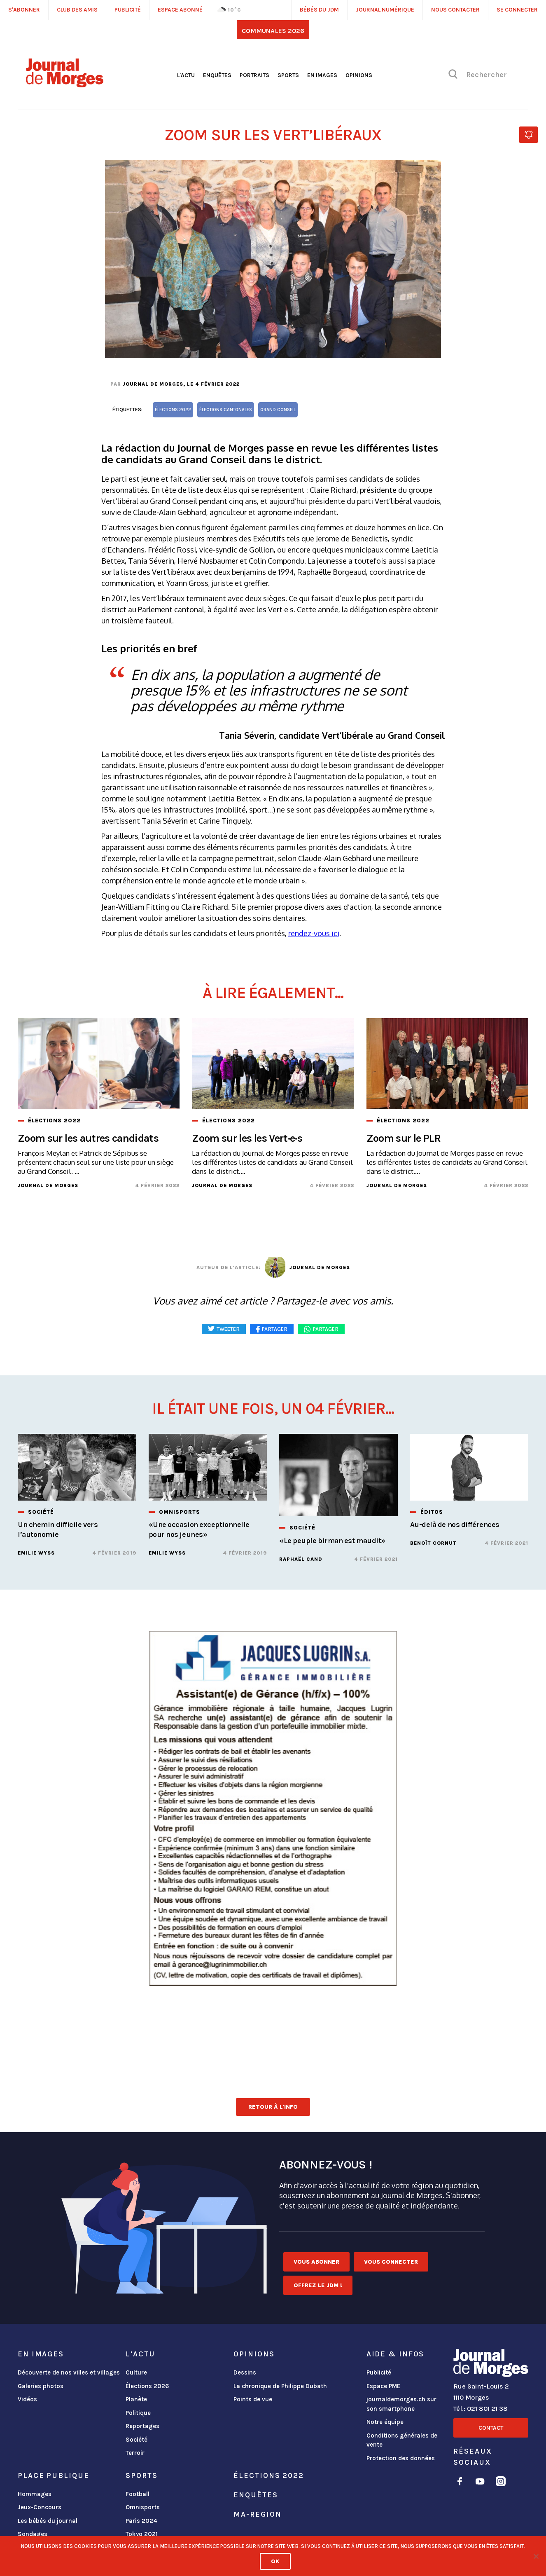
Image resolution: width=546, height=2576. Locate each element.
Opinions (358, 75)
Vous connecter (391, 2261)
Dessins (244, 2372)
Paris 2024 (141, 2520)
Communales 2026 (273, 31)
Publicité (378, 2372)
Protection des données (400, 2458)
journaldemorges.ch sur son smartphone (401, 2404)
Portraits (254, 75)
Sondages (32, 2534)
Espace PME (383, 2386)
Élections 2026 (147, 2386)
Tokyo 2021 (142, 2534)
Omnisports (143, 2507)
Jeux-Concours (39, 2507)
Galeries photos (40, 2386)
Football (137, 2494)
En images (322, 75)
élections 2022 (173, 409)
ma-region (257, 2514)
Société (136, 2439)
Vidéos (27, 2399)
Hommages (34, 2494)
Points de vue (252, 2399)
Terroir (135, 2453)
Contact (490, 2427)
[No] (536, 2556)
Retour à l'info (273, 2106)
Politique (138, 2413)
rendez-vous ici (313, 933)
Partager (325, 1329)
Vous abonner (316, 2261)
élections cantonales (225, 409)
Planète (136, 2399)
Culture (136, 2372)
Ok (275, 2561)
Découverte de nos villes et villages (69, 2372)
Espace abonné (180, 9)
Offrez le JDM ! (318, 2285)
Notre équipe (385, 2422)
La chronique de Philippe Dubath (280, 2386)
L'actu (186, 75)
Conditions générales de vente (401, 2440)
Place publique (53, 2475)
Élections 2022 (268, 2475)
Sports (288, 75)
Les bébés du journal (47, 2520)
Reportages (142, 2426)
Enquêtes (217, 75)
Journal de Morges (153, 384)
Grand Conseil (278, 409)
